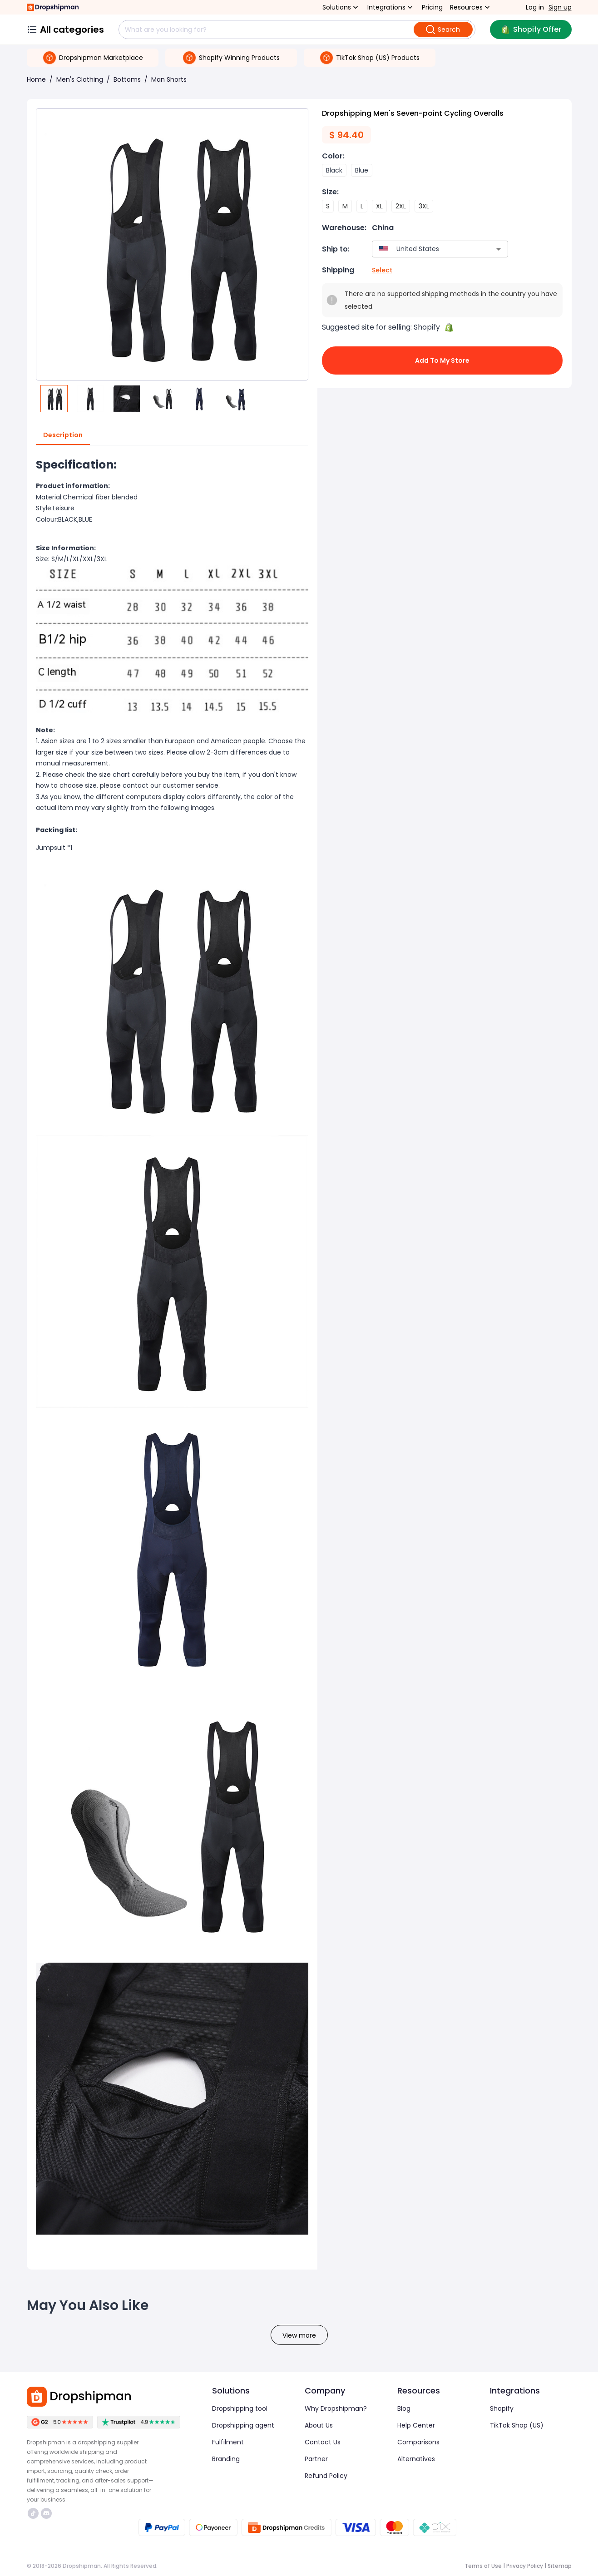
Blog (403, 2408)
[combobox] (427, 249)
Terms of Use (483, 2566)
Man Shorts (169, 79)
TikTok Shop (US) (517, 2425)
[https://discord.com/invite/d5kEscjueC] (46, 2513)
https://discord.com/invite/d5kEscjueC (46, 2513)
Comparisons (418, 2442)
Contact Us (323, 2442)
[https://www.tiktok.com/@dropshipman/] (33, 2513)
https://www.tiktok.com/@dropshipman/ (33, 2513)
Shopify (502, 2408)
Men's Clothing (79, 79)
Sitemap (560, 2566)
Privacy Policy (524, 2566)
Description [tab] (63, 435)
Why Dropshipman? (336, 2408)
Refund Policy (326, 2475)
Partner (316, 2458)
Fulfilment (228, 2442)
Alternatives (416, 2458)
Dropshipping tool (239, 2408)
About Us (319, 2425)
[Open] (498, 249)
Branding (226, 2458)
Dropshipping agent (243, 2425)
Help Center (416, 2425)
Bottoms (127, 79)
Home (36, 79)
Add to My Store (442, 360)
